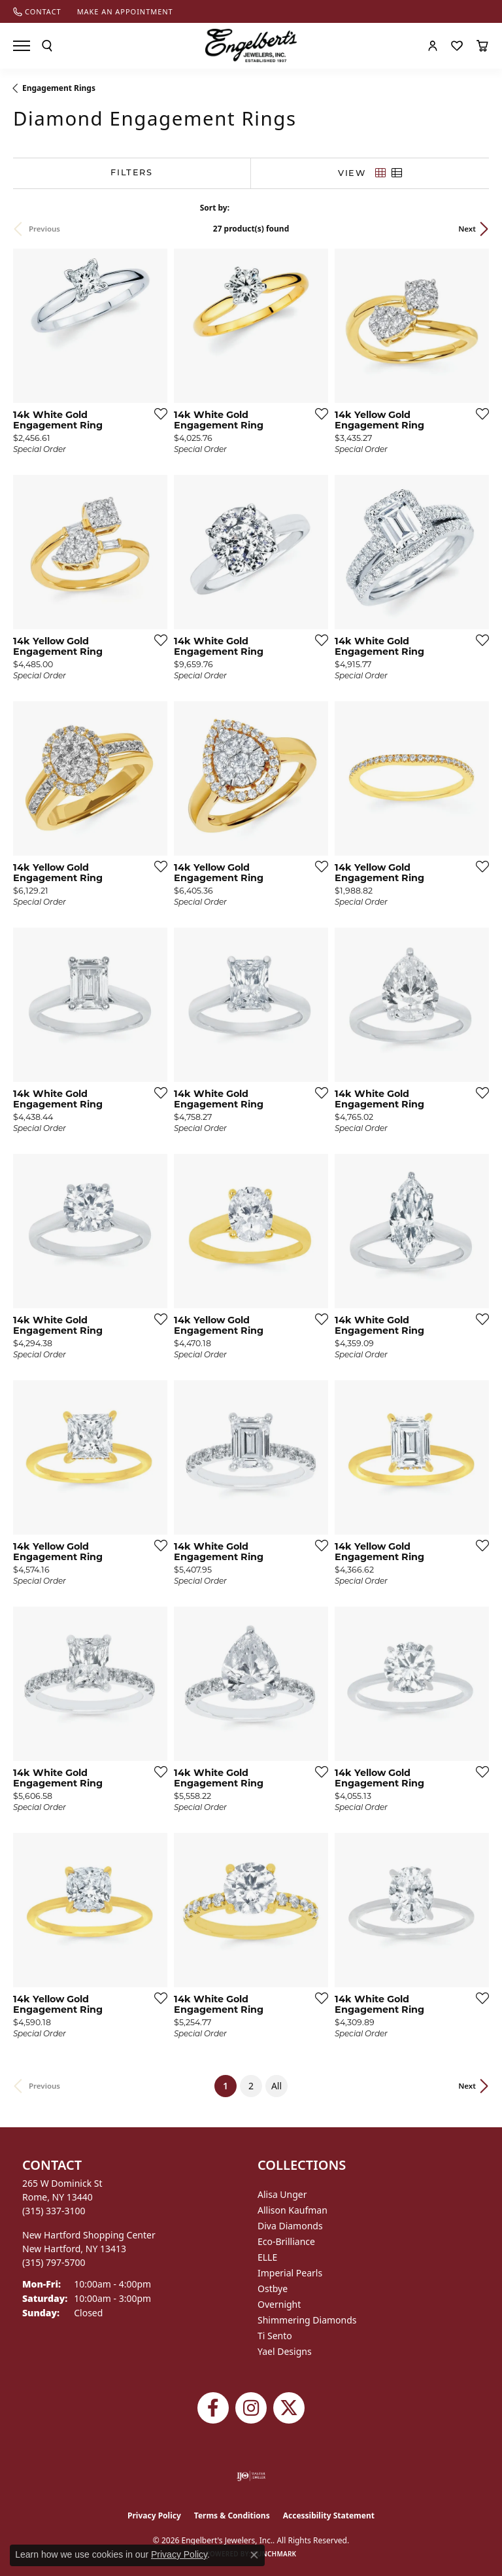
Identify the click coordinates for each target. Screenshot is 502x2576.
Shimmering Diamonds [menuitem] (307, 2320)
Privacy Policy (154, 2515)
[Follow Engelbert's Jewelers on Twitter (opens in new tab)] (289, 2408)
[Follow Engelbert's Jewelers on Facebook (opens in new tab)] (213, 2408)
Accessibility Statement (329, 2515)
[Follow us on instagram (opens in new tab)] (251, 2408)
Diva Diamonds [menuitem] (290, 2225)
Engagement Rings (58, 88)
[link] (37, 11)
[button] (47, 46)
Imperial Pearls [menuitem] (290, 2273)
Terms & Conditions (232, 2515)
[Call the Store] (54, 2210)
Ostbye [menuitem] (273, 2288)
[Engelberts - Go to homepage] (251, 45)
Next (467, 229)
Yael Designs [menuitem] (285, 2351)
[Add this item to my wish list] (156, 413)
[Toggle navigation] (21, 45)
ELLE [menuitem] (267, 2257)
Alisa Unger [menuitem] (282, 2194)
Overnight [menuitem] (279, 2304)
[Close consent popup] (254, 2555)
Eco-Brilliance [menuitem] (286, 2241)
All (276, 2086)
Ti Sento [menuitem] (275, 2335)
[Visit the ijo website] (251, 2476)
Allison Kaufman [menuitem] (292, 2210)
